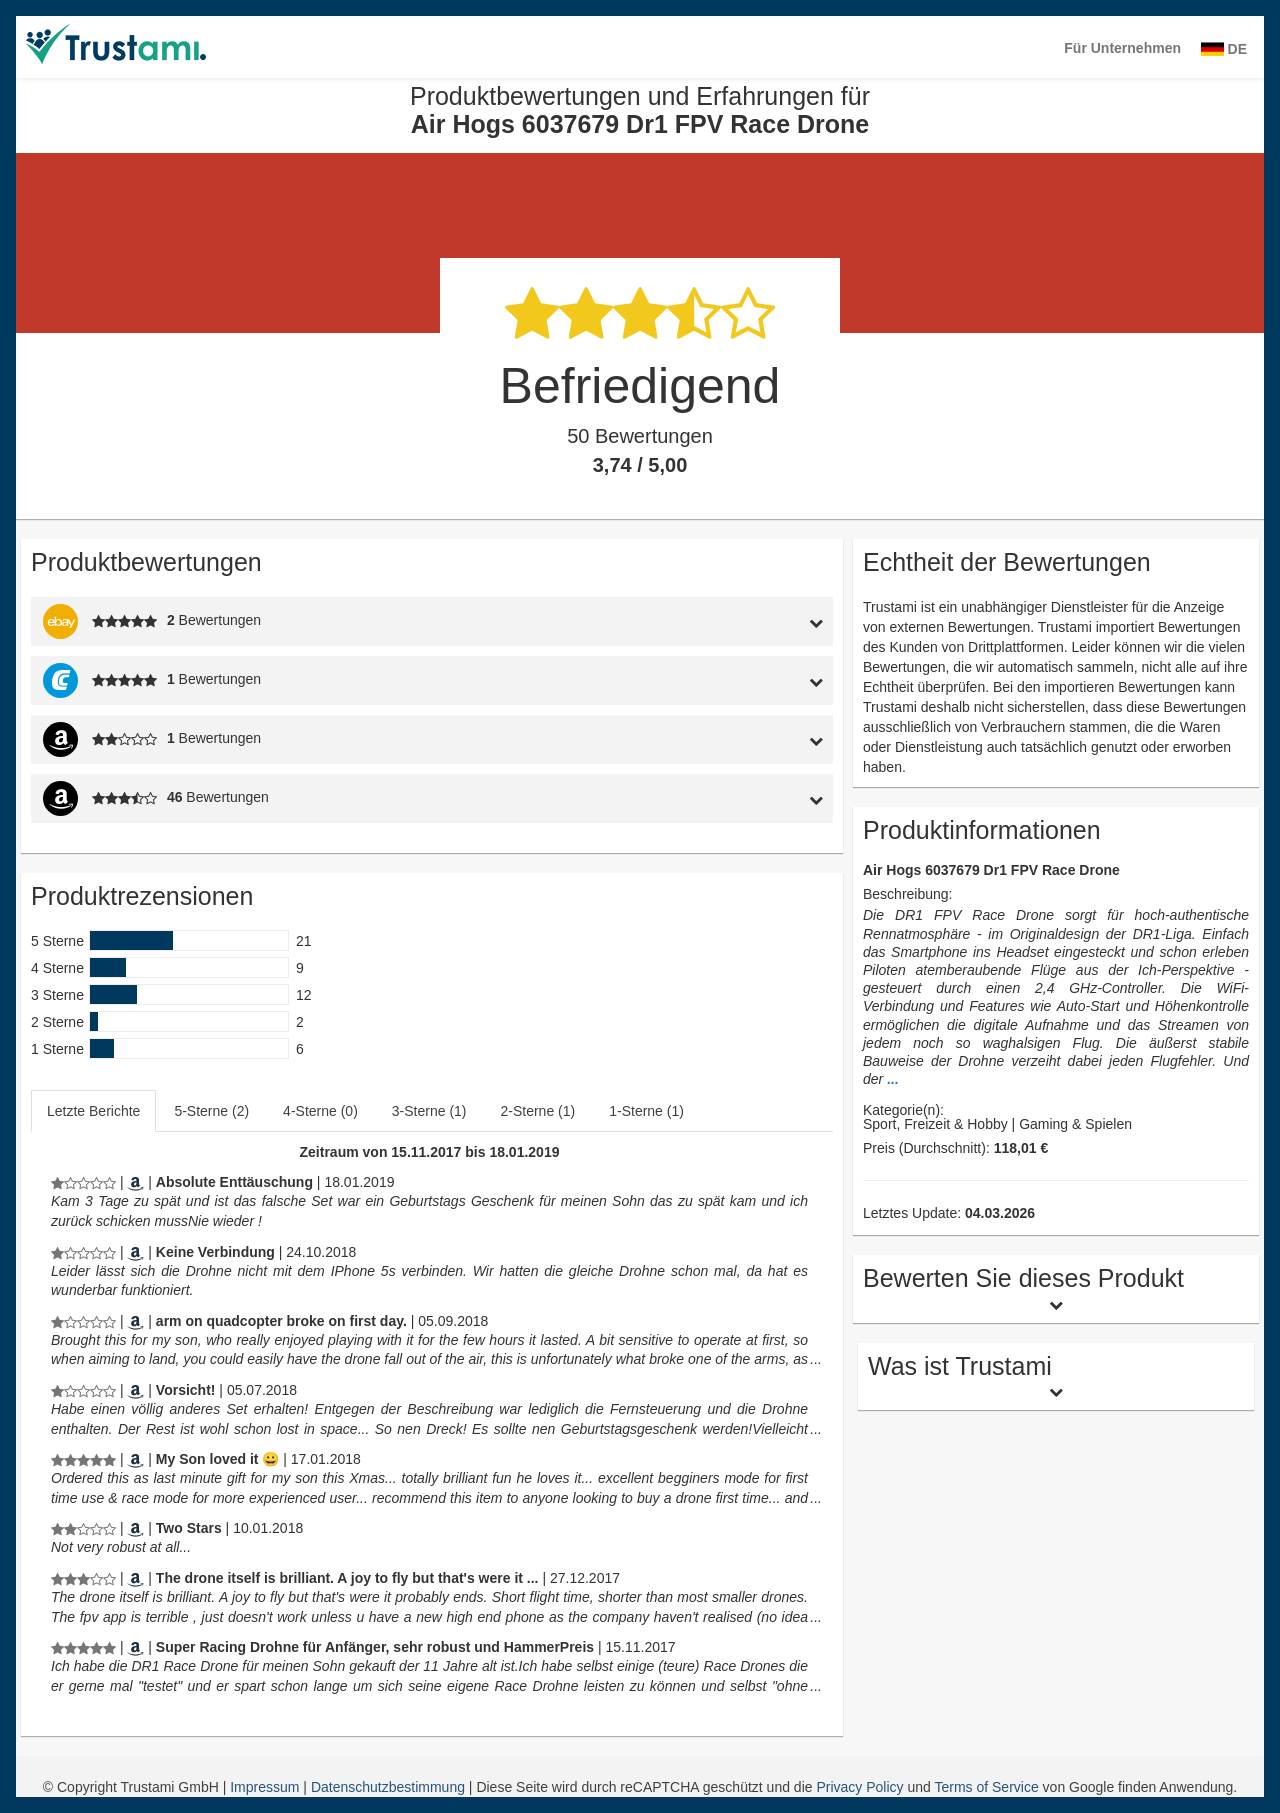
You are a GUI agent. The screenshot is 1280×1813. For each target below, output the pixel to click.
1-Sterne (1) (646, 1111)
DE (1224, 49)
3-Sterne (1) (429, 1111)
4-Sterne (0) (320, 1111)
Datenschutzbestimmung (390, 1787)
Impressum (266, 1787)
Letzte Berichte (93, 1111)
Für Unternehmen (1122, 48)
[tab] (729, 621)
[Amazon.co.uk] (135, 1321)
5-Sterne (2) (211, 1111)
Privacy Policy (859, 1787)
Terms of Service (986, 1787)
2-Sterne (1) (538, 1111)
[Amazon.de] (135, 1182)
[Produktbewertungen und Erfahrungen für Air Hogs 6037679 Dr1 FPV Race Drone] (83, 1182)
